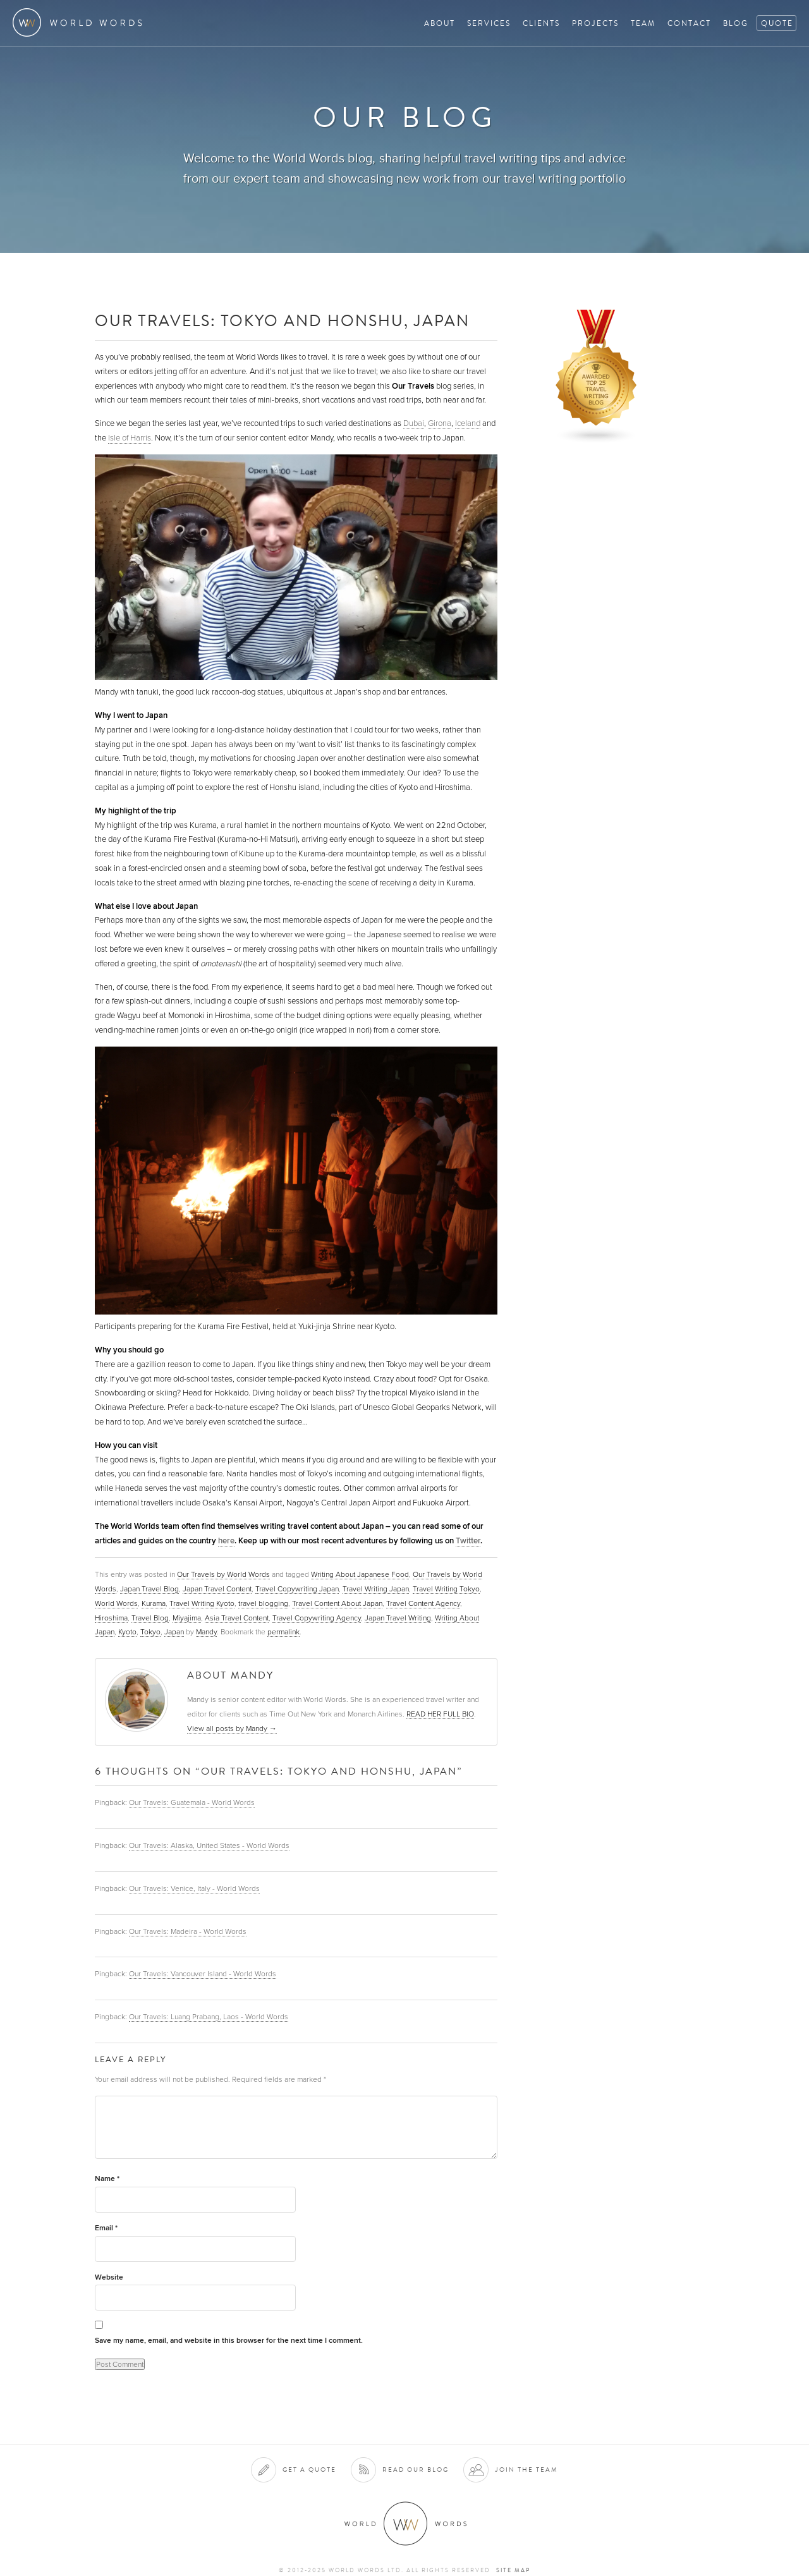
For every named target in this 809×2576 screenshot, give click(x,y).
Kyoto (127, 1631)
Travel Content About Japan (337, 1603)
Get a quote (309, 2469)
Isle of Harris (129, 438)
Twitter (468, 1541)
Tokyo (150, 1631)
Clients (541, 23)
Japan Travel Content (217, 1588)
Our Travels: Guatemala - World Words (192, 1802)
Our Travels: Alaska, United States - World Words (209, 1845)
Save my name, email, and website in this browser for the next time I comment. (229, 2340)
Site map (513, 2570)
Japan (174, 1631)
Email (106, 2228)
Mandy (206, 1631)
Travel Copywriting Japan (297, 1588)
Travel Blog (150, 1617)
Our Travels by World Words (223, 1574)
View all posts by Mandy (232, 1728)
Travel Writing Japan (376, 1588)
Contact (689, 23)
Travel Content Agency (423, 1603)
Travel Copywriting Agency (316, 1617)
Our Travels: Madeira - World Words (187, 1931)
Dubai (413, 423)
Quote (777, 23)
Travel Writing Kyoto (201, 1603)
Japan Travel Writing (398, 1617)
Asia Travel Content (237, 1617)
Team (643, 23)
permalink (283, 1631)
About (439, 23)
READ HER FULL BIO (440, 1714)
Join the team (526, 2469)
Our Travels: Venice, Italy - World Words (194, 1888)
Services (489, 23)
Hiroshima (111, 1617)
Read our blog (415, 2469)
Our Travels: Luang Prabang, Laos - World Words (208, 2016)
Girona (439, 423)
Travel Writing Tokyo (446, 1588)
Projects (595, 23)
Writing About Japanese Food (360, 1574)
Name (107, 2179)
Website (109, 2277)
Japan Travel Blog (149, 1588)
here (226, 1541)
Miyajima (187, 1617)
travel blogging (263, 1603)
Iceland (467, 423)
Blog (735, 23)
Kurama (154, 1603)
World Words (81, 22)
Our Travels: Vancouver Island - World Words (202, 1973)
